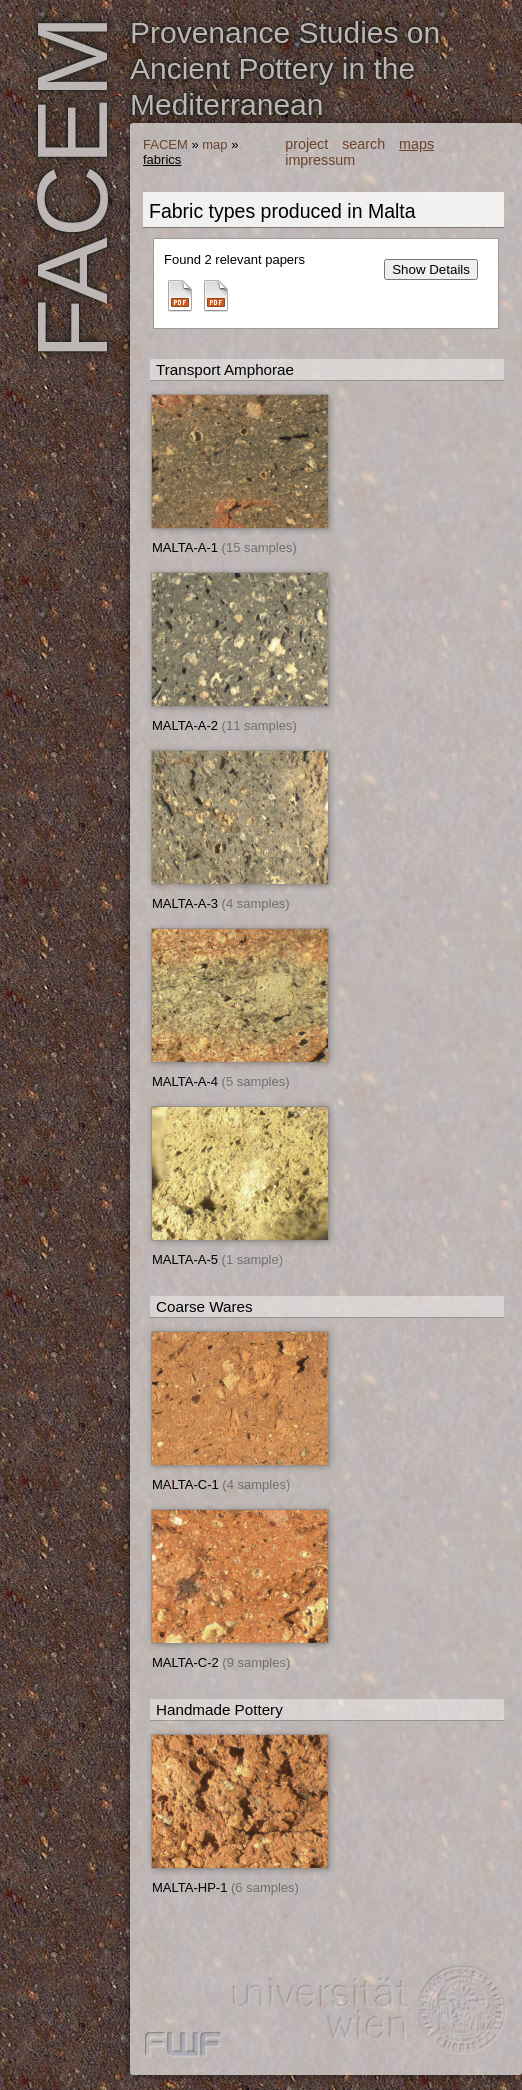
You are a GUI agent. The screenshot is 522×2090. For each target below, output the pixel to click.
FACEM (165, 144)
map (214, 144)
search (363, 144)
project (306, 144)
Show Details (431, 269)
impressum (320, 160)
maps (416, 144)
